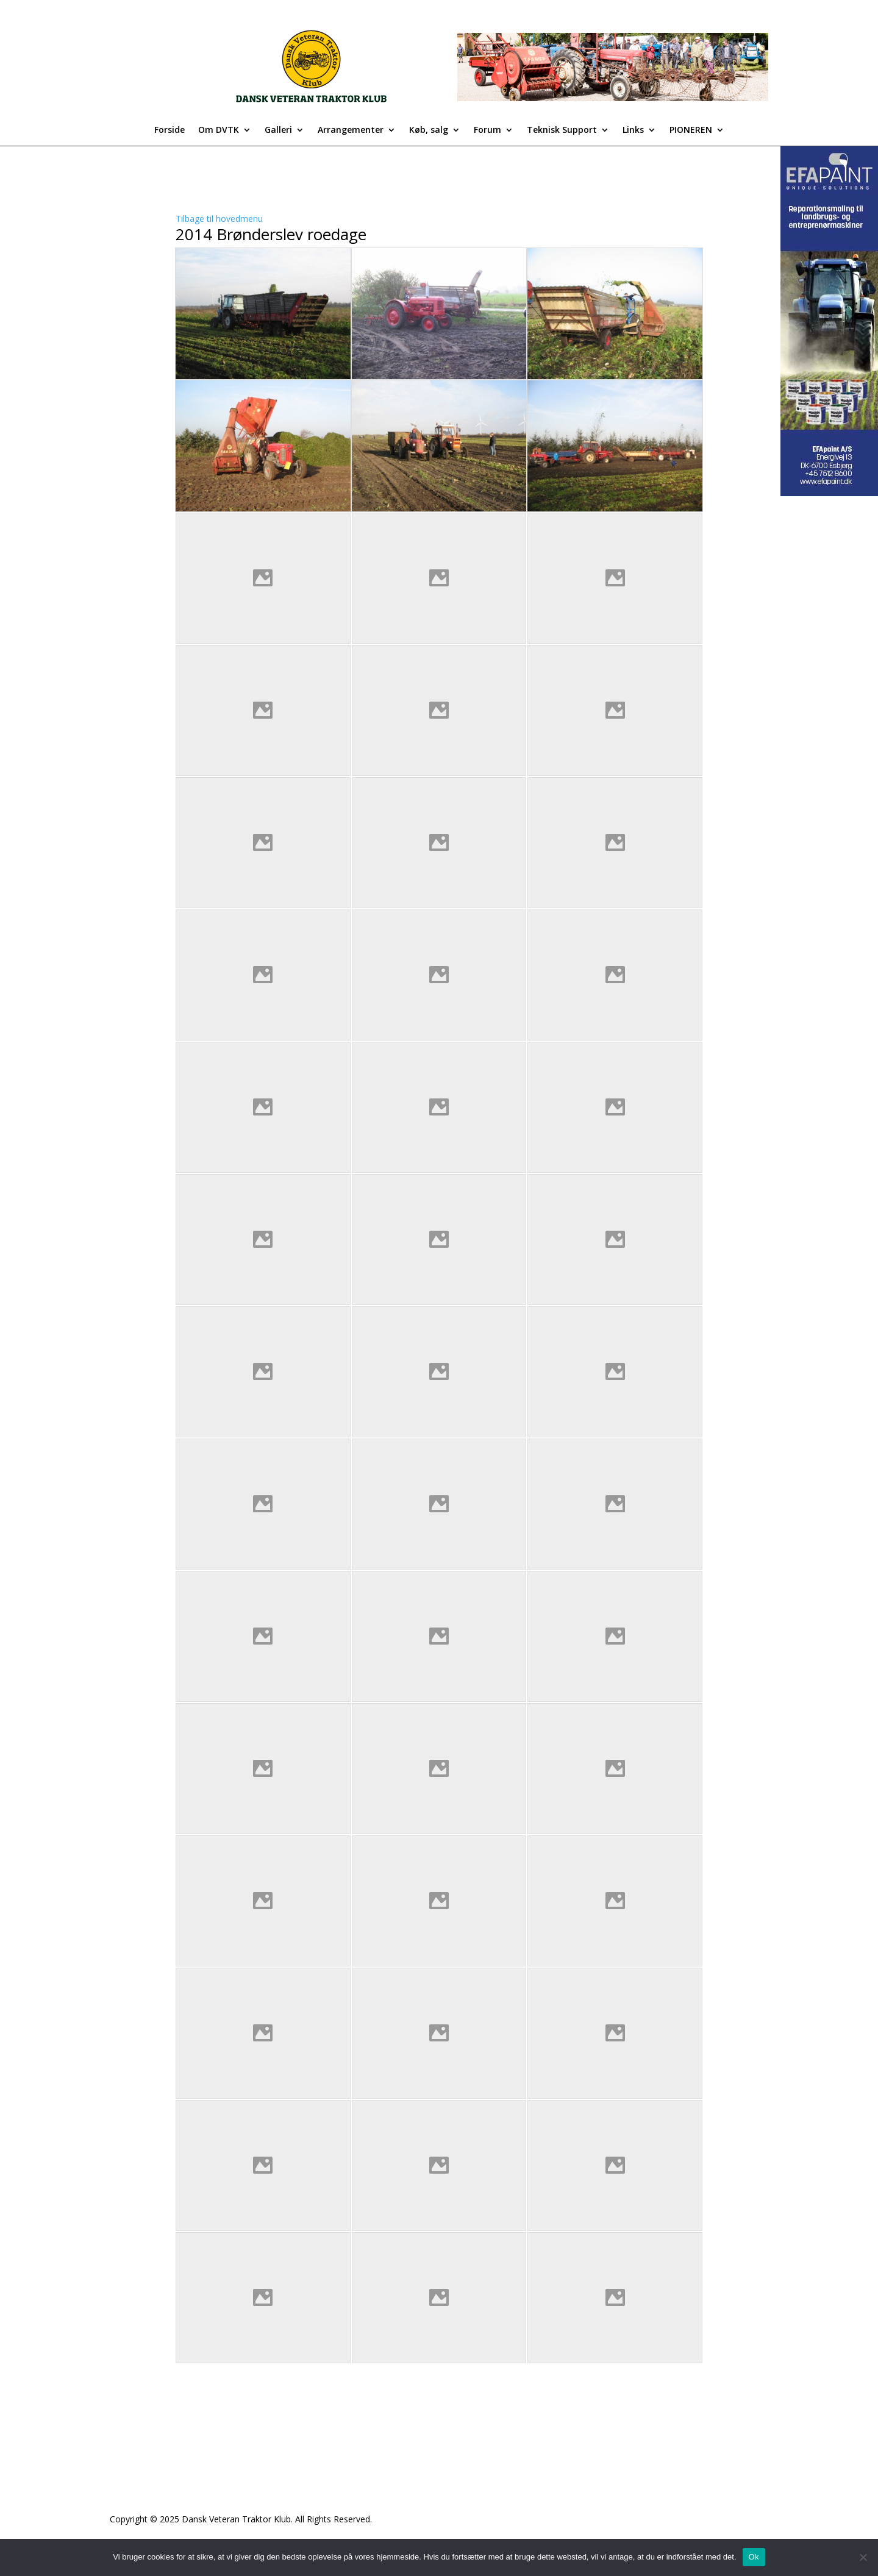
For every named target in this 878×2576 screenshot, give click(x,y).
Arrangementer (351, 130)
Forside (169, 130)
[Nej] (863, 2557)
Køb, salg (428, 130)
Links (633, 130)
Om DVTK (218, 130)
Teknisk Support (562, 130)
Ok (754, 2556)
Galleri (278, 130)
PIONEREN (690, 130)
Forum (487, 130)
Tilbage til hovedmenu (219, 218)
